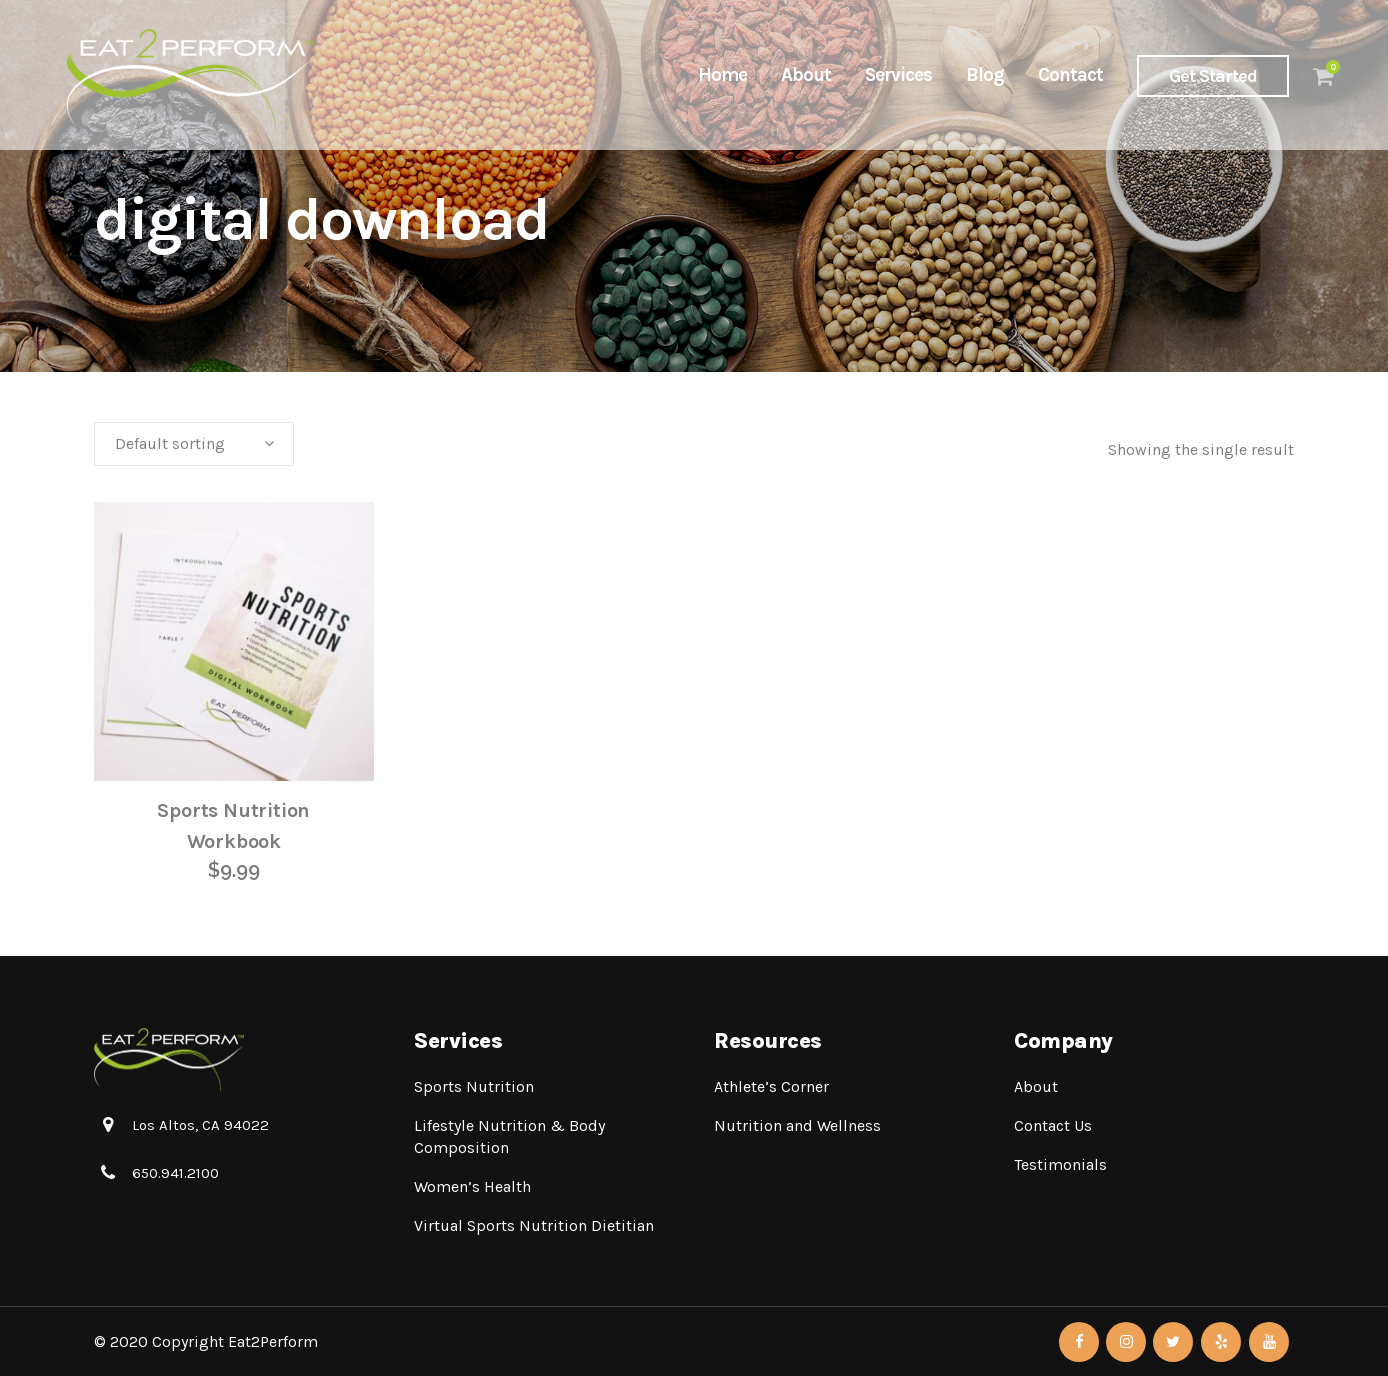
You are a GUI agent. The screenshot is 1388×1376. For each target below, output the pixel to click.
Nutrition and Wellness (797, 1125)
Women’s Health (472, 1186)
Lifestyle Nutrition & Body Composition (509, 1136)
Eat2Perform (273, 1341)
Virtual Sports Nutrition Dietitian (534, 1225)
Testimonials (1060, 1164)
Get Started (1196, 76)
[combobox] (194, 444)
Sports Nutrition (474, 1086)
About (1036, 1086)
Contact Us (1053, 1125)
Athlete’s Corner (771, 1086)
